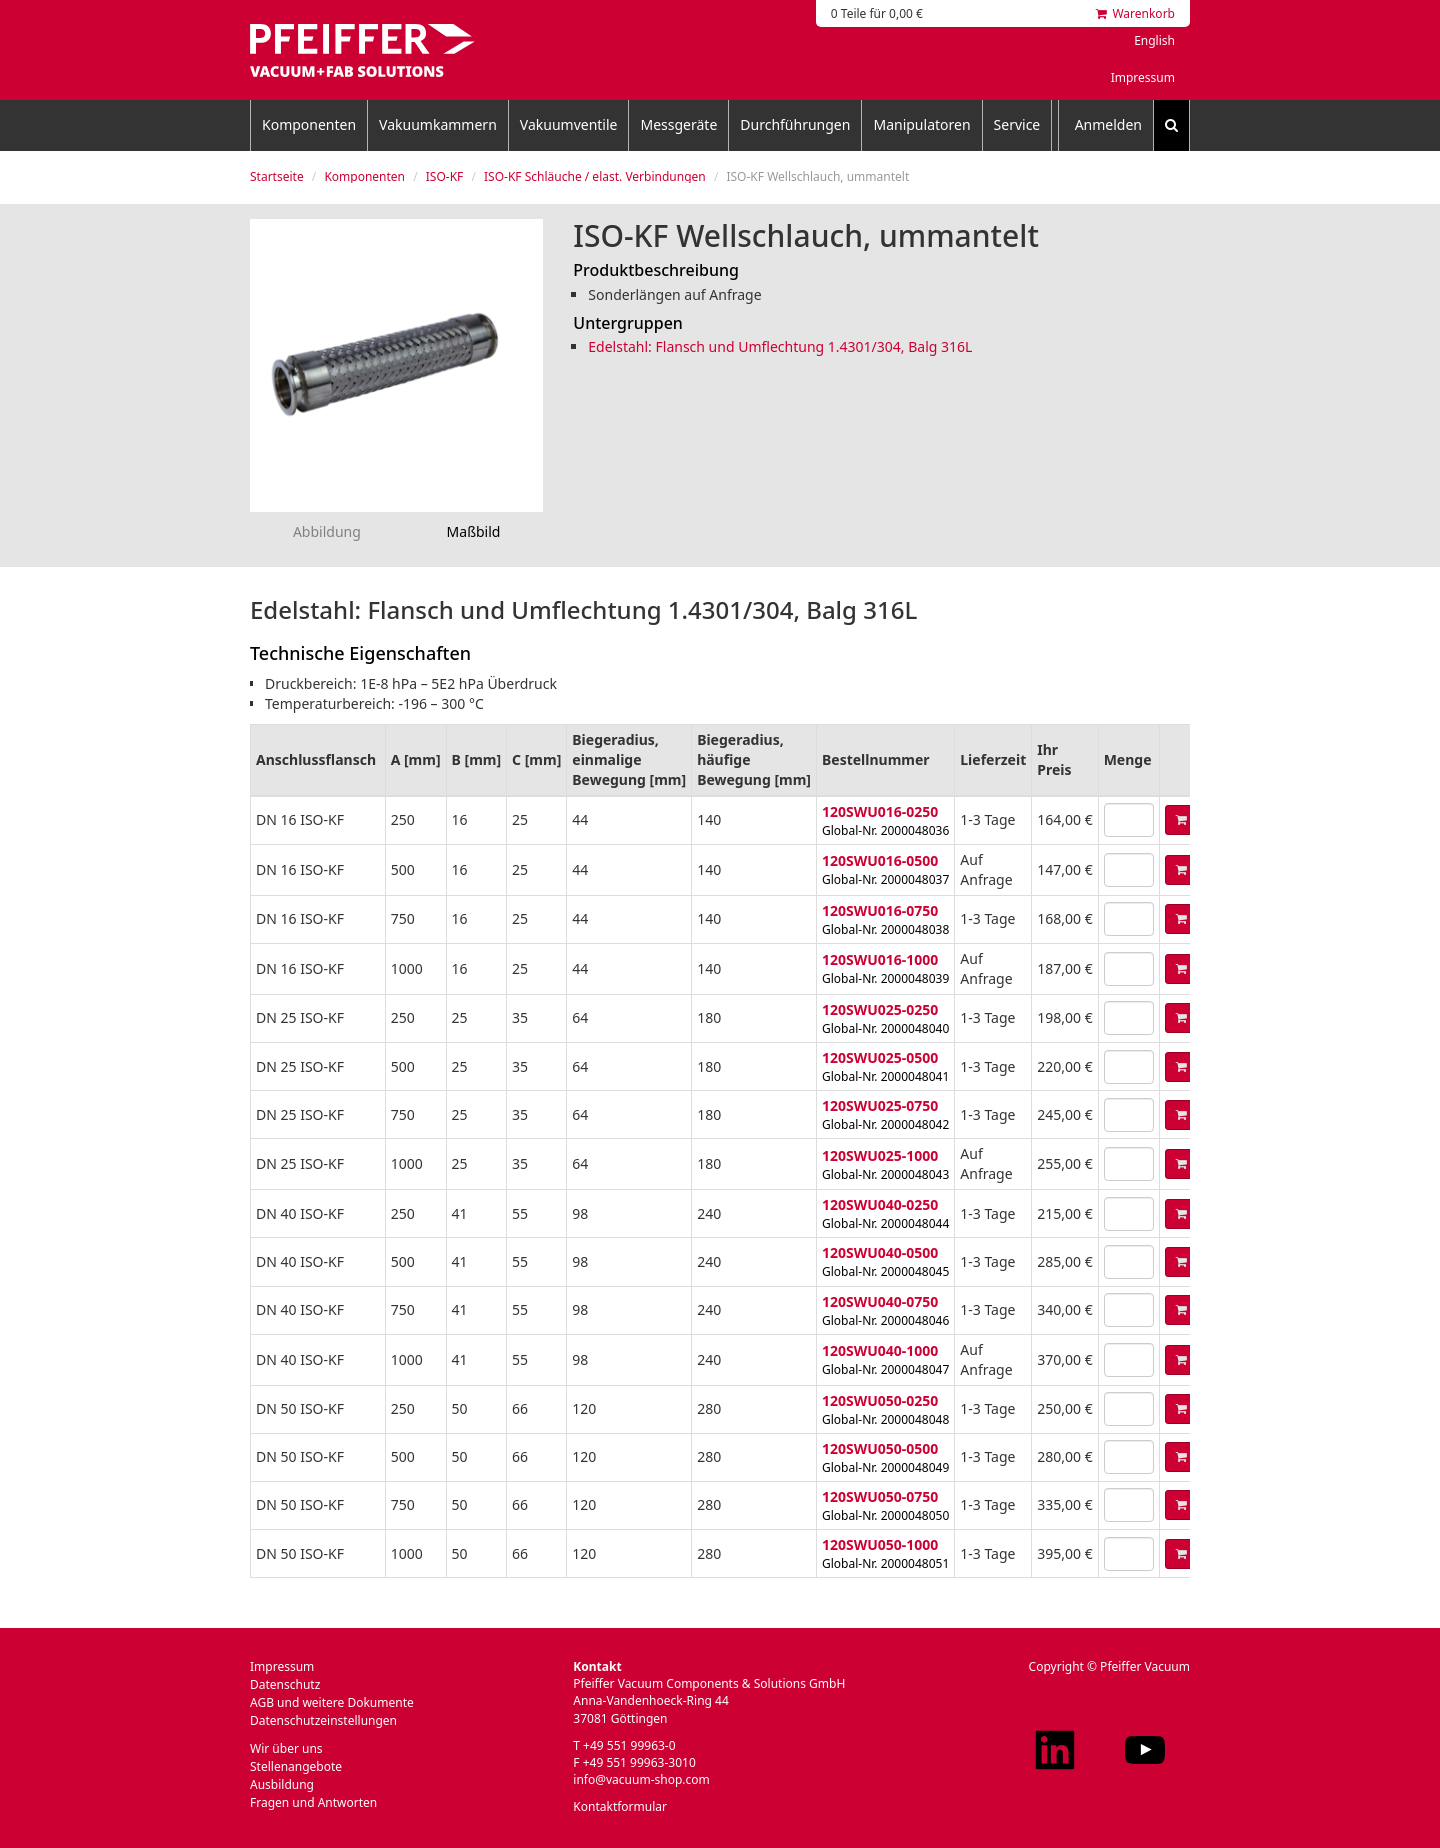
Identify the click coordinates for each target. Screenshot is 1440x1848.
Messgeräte (678, 124)
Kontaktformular (620, 1806)
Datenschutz (285, 1684)
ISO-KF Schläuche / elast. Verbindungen (595, 176)
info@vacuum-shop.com (641, 1779)
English (1154, 40)
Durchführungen (795, 124)
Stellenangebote (296, 1766)
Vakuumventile (569, 124)
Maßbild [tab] (474, 531)
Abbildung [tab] (327, 531)
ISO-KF (445, 176)
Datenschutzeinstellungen (323, 1720)
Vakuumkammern (438, 124)
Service (1017, 124)
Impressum (1143, 77)
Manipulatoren (921, 124)
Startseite (277, 176)
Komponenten (309, 124)
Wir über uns (286, 1748)
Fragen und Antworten (313, 1802)
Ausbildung (282, 1784)
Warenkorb (1135, 13)
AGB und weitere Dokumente (332, 1702)
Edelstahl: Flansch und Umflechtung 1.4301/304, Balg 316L (780, 346)
